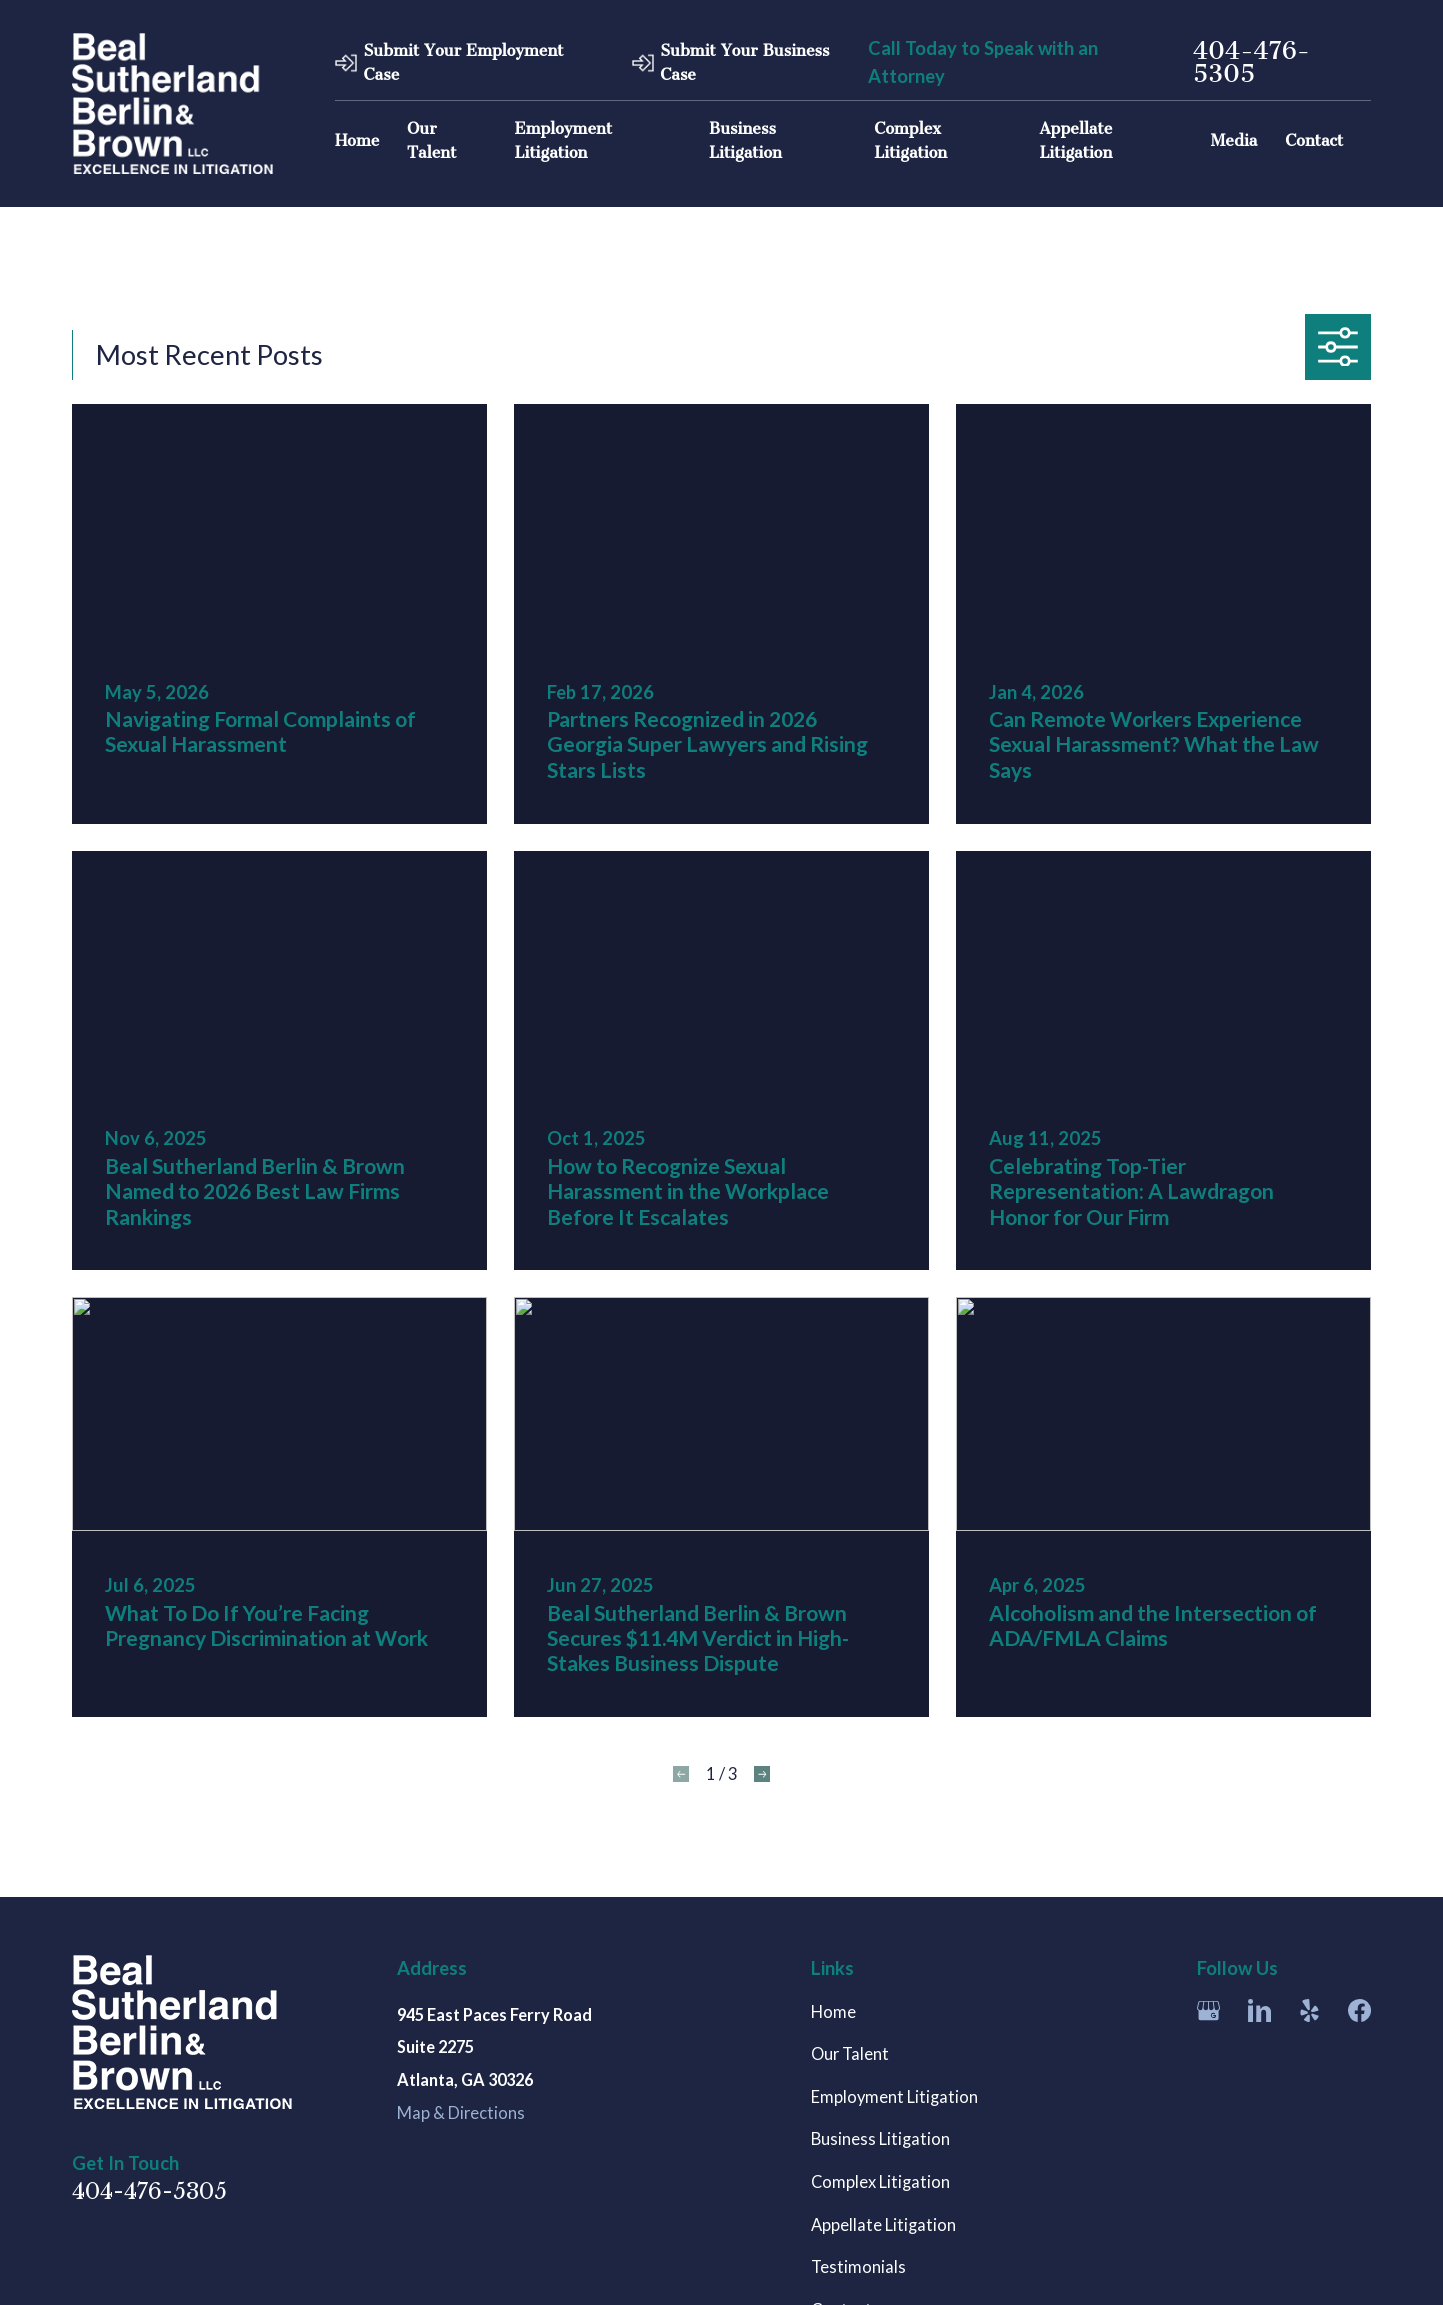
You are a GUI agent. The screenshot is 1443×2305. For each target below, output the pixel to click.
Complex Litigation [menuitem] (910, 140)
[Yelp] (1309, 2010)
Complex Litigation (880, 2182)
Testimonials (858, 2267)
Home (833, 2012)
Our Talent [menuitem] (431, 140)
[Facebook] (1359, 2010)
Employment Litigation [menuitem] (564, 140)
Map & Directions (461, 2113)
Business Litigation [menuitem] (745, 140)
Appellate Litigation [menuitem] (1075, 140)
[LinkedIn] (1259, 2010)
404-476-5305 (1251, 62)
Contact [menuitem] (1314, 140)
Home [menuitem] (357, 140)
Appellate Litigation (883, 2225)
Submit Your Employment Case (463, 62)
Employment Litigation (894, 2097)
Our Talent (850, 2054)
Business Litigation (880, 2139)
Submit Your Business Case (744, 62)
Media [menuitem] (1234, 140)
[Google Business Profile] (1208, 2010)
